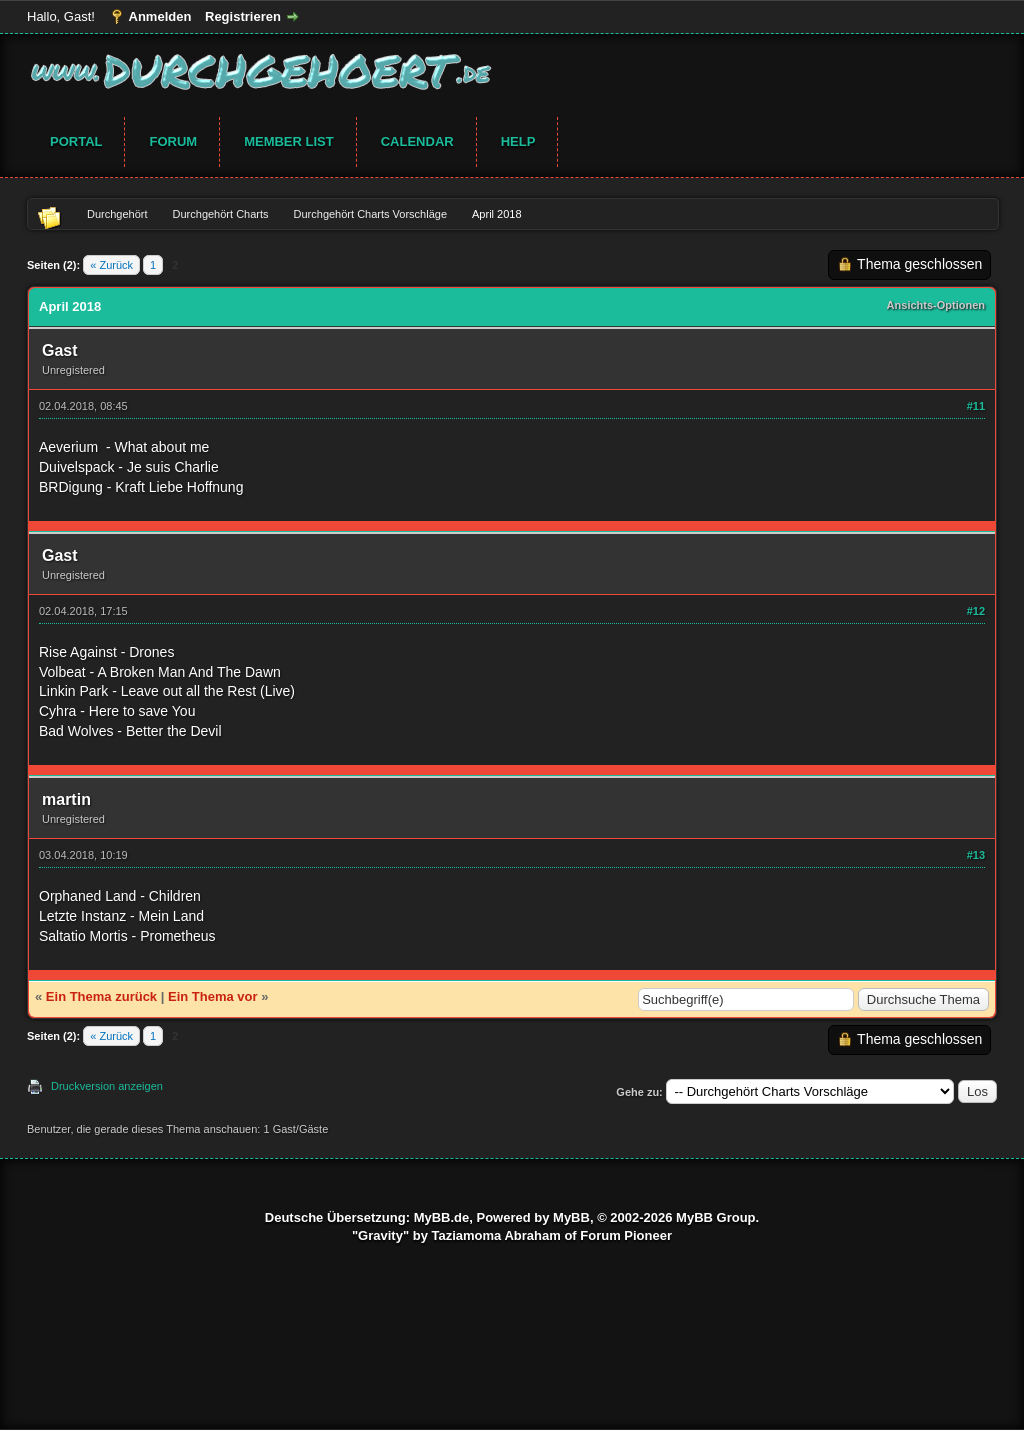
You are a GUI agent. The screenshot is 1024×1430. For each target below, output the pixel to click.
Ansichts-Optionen (936, 305)
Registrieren (243, 16)
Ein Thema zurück (101, 996)
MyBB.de (442, 1217)
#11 (976, 406)
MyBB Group (715, 1217)
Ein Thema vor (213, 996)
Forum (173, 141)
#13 (976, 855)
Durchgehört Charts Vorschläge (370, 214)
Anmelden (160, 16)
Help (518, 141)
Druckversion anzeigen (107, 1086)
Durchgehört (117, 214)
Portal (76, 141)
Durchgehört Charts (221, 214)
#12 (976, 611)
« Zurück (111, 265)
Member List (289, 141)
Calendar (417, 141)
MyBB (571, 1217)
